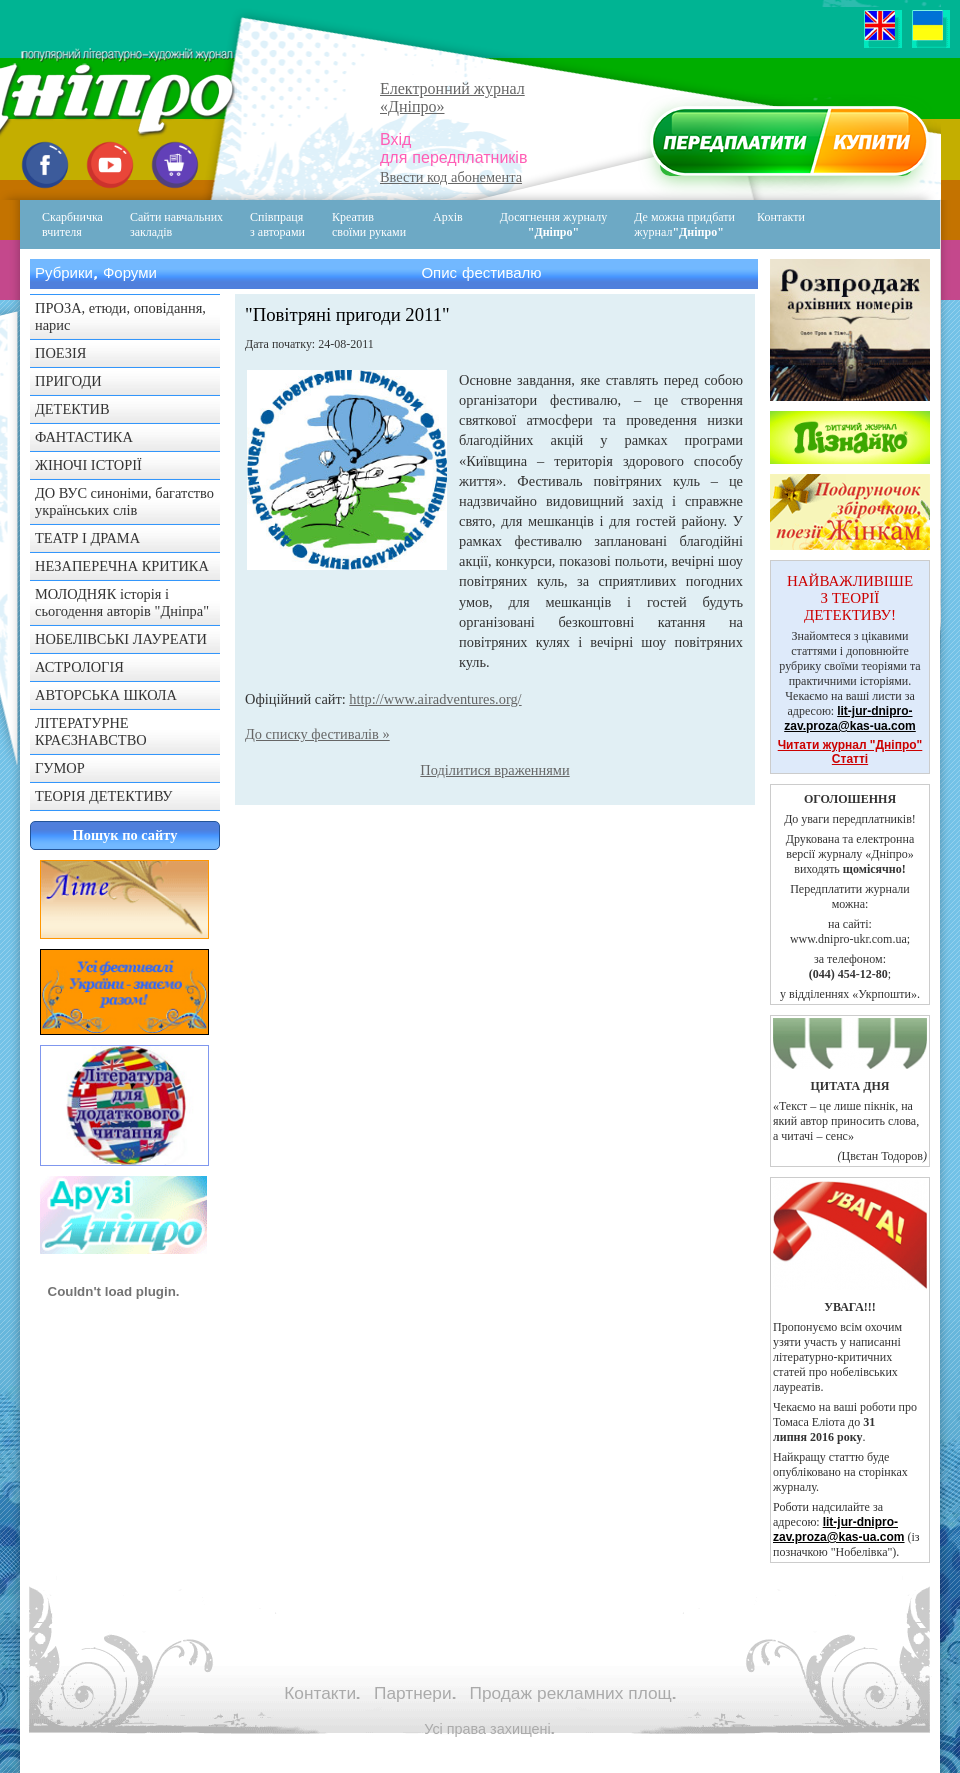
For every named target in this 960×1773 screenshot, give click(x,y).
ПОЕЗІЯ (60, 353)
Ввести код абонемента (451, 177)
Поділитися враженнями (494, 770)
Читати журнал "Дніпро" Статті (850, 752)
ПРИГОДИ (68, 381)
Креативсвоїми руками (369, 224)
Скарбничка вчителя (72, 224)
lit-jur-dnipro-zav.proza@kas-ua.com (850, 718)
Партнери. (415, 1693)
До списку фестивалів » (317, 734)
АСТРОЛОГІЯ (79, 667)
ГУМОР (60, 768)
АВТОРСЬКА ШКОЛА (106, 695)
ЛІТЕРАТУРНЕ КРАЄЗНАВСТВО (91, 731)
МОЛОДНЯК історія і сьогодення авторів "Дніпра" (122, 602)
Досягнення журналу (554, 224)
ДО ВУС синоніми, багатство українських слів (124, 501)
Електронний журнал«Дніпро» (452, 97)
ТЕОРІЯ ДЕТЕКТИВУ (104, 796)
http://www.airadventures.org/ (435, 699)
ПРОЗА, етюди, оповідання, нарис (120, 316)
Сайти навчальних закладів (176, 224)
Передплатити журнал (786, 145)
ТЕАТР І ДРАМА (87, 538)
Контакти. (322, 1693)
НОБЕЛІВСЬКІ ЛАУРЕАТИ (121, 639)
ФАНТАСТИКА (84, 437)
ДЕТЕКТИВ (72, 409)
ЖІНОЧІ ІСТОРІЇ (88, 465)
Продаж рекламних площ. (573, 1693)
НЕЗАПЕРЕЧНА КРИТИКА (122, 566)
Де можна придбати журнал (684, 224)
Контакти (767, 224)
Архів (448, 217)
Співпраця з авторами (277, 224)
